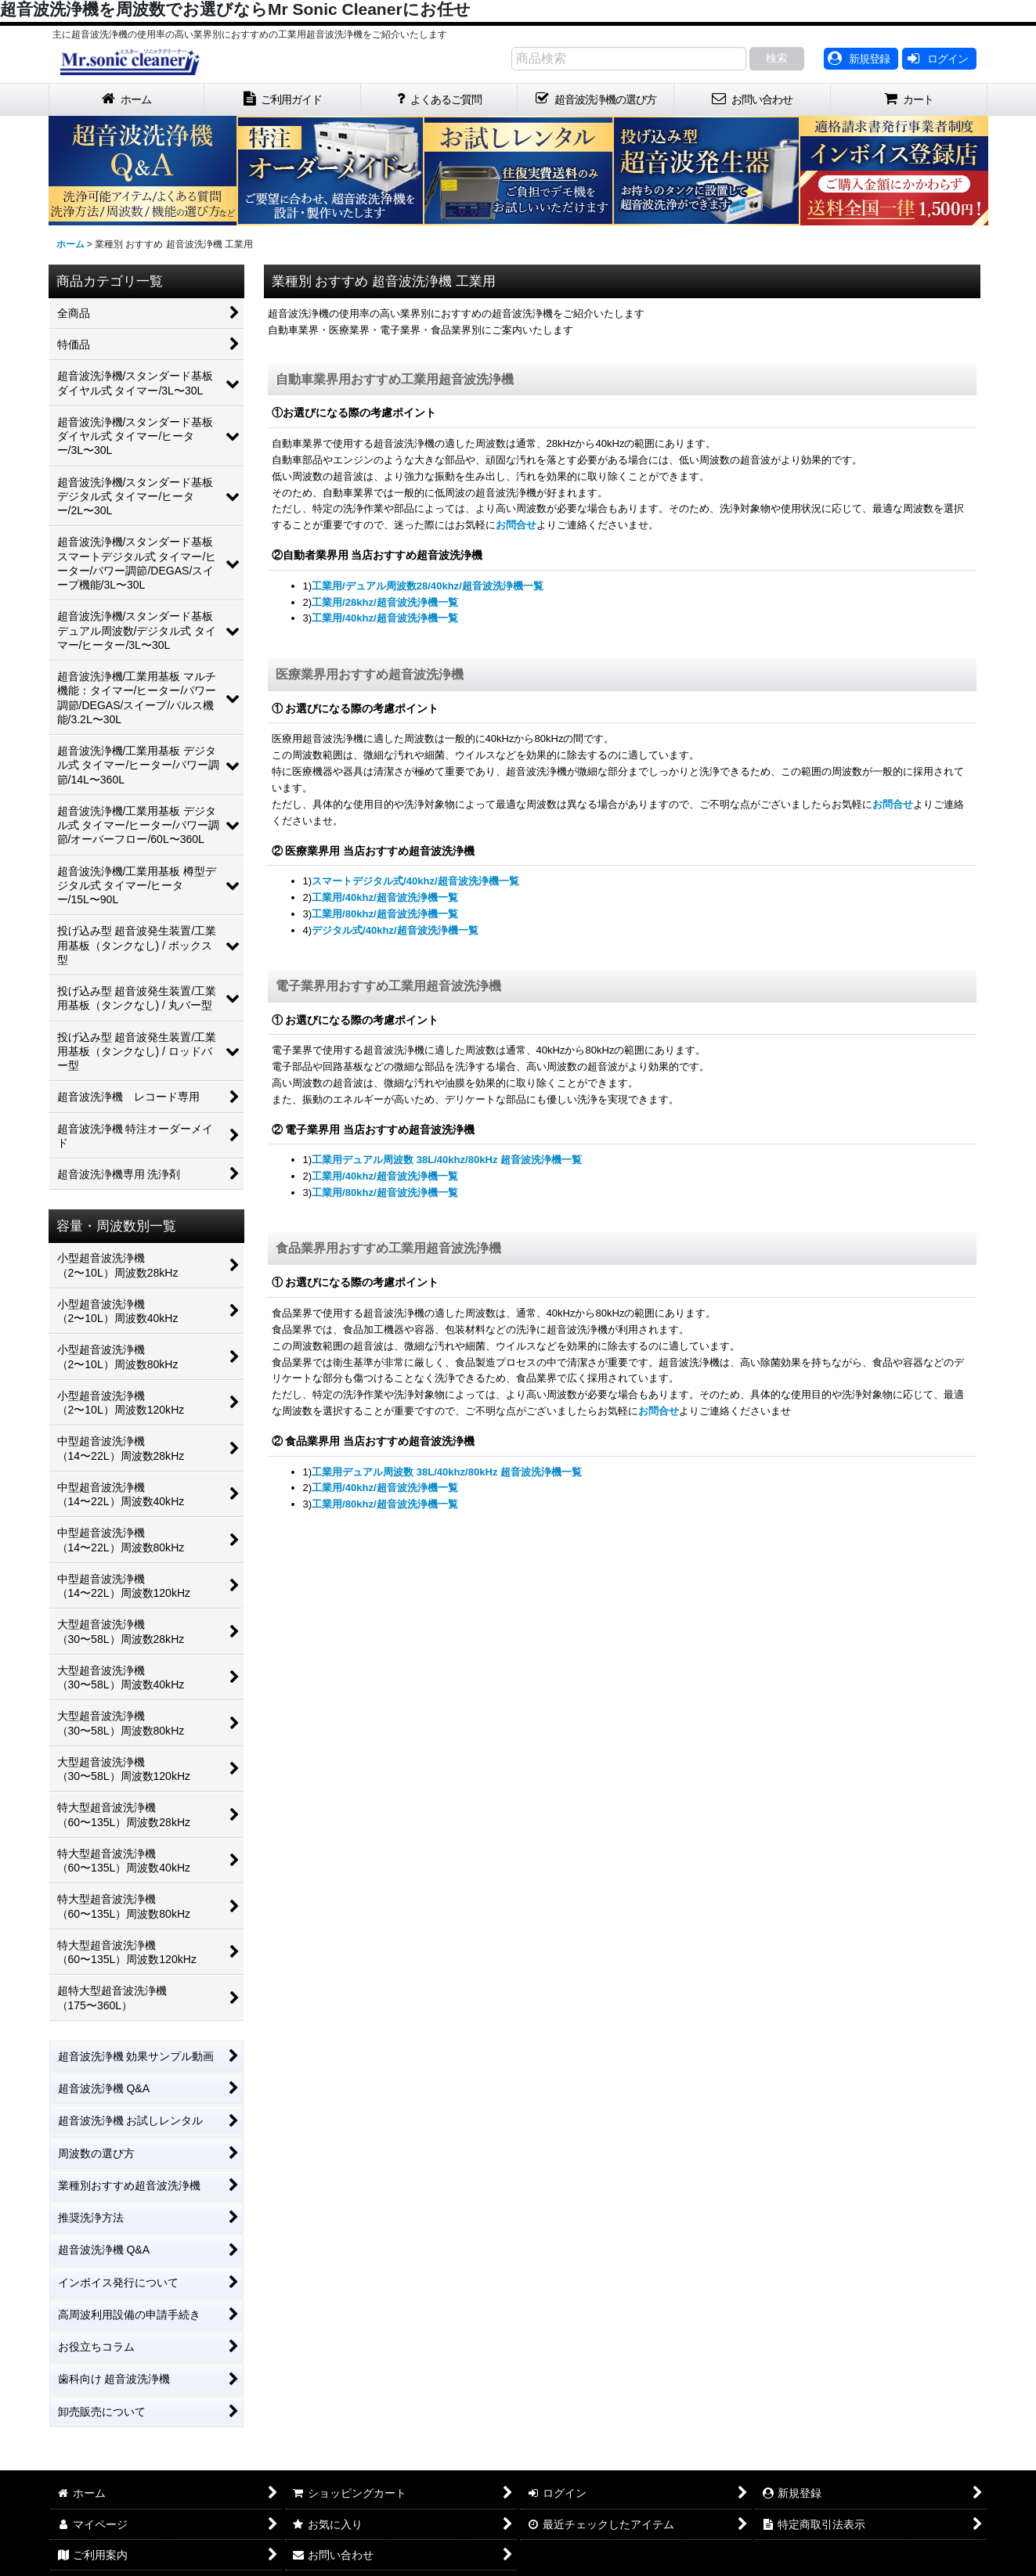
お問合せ (516, 525)
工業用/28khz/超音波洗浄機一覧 (385, 602)
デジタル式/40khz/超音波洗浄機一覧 (395, 930)
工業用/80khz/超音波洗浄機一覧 (385, 914)
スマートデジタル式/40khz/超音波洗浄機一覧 (415, 881)
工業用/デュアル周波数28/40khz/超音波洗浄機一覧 (427, 586)
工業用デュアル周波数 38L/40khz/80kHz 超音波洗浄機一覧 (447, 1160)
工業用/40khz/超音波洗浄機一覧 (385, 618)
